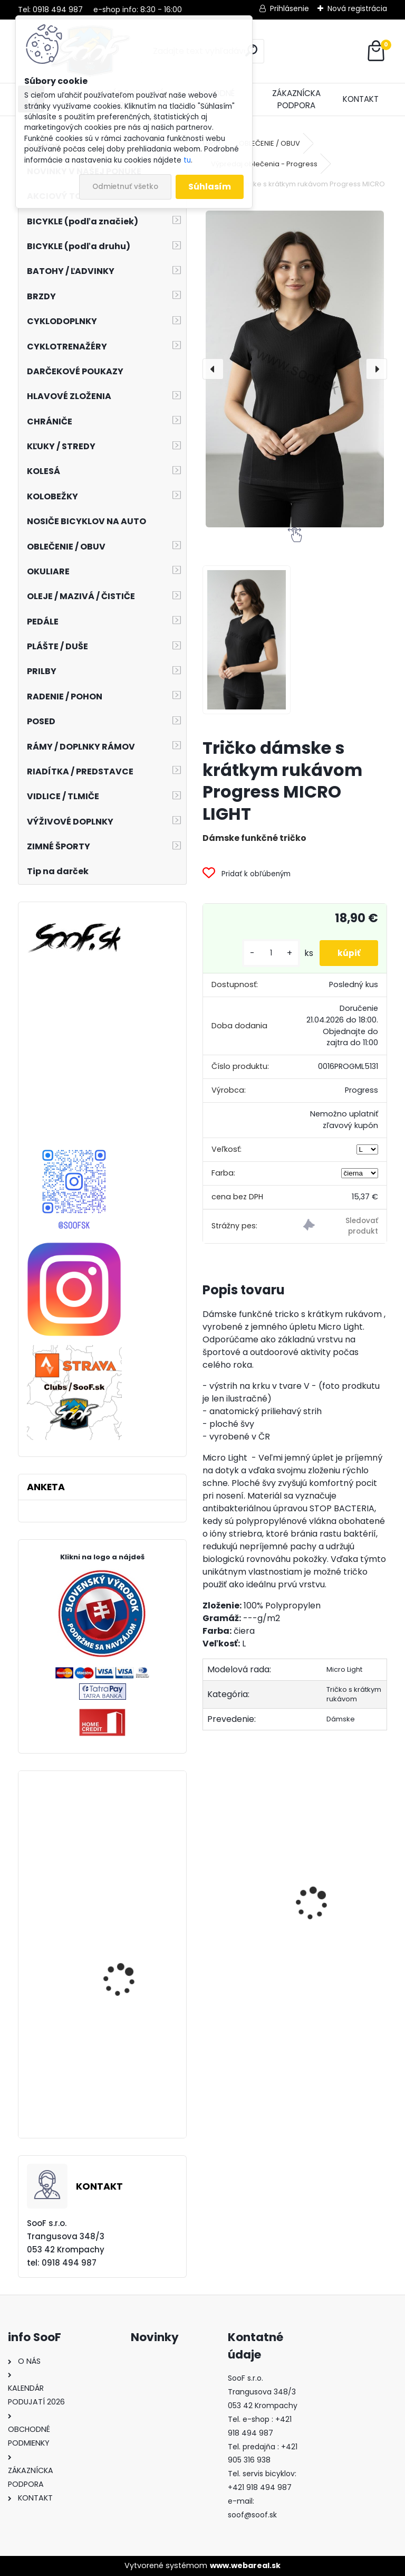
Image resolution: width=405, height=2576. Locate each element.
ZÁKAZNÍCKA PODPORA (296, 99)
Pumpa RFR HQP (338, 1943)
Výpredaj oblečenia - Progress (264, 164)
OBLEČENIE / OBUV (269, 143)
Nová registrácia (357, 8)
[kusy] (264, 953)
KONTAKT (361, 99)
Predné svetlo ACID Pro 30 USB (243, 1920)
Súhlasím (209, 187)
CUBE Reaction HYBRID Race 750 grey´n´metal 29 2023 (130, 2009)
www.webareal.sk (245, 2565)
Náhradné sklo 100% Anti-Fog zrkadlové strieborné (125, 1872)
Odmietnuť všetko (125, 187)
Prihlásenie (289, 8)
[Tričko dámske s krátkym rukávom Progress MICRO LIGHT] (294, 369)
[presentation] (213, 369)
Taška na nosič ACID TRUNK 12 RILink (125, 2100)
